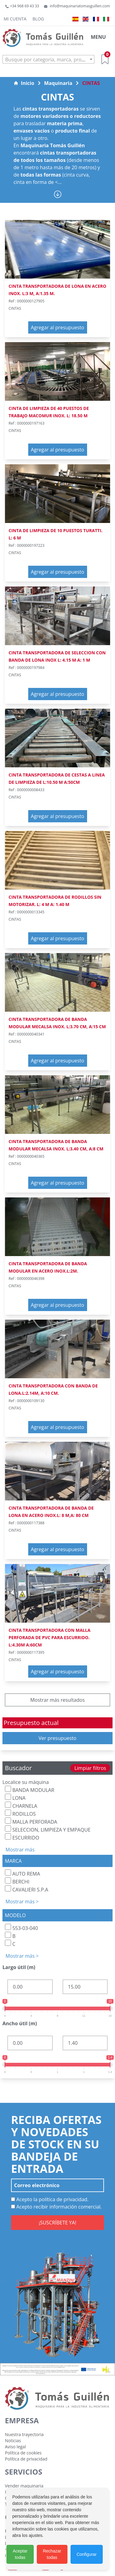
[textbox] (48, 59)
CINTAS (91, 83)
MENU (98, 37)
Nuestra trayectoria (24, 2434)
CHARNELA (21, 1805)
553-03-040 (21, 1927)
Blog (38, 19)
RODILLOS (20, 1813)
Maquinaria (58, 83)
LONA (15, 1797)
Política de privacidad (26, 2459)
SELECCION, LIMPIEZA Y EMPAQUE (47, 1829)
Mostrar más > (22, 1901)
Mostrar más (20, 1849)
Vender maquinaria (24, 2486)
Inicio (23, 83)
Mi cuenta (15, 19)
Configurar (87, 2554)
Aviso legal (15, 2447)
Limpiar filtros (90, 1768)
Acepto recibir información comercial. (56, 2206)
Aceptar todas (20, 2554)
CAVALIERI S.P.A (26, 1889)
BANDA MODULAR (29, 1789)
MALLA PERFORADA (31, 1821)
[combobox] (48, 59)
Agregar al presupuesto (57, 327)
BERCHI (17, 1881)
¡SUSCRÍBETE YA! (57, 2222)
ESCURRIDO (22, 1837)
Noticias (13, 2440)
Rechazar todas (52, 2554)
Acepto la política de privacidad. (50, 2199)
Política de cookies (23, 2453)
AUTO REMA (22, 1873)
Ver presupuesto (58, 1738)
